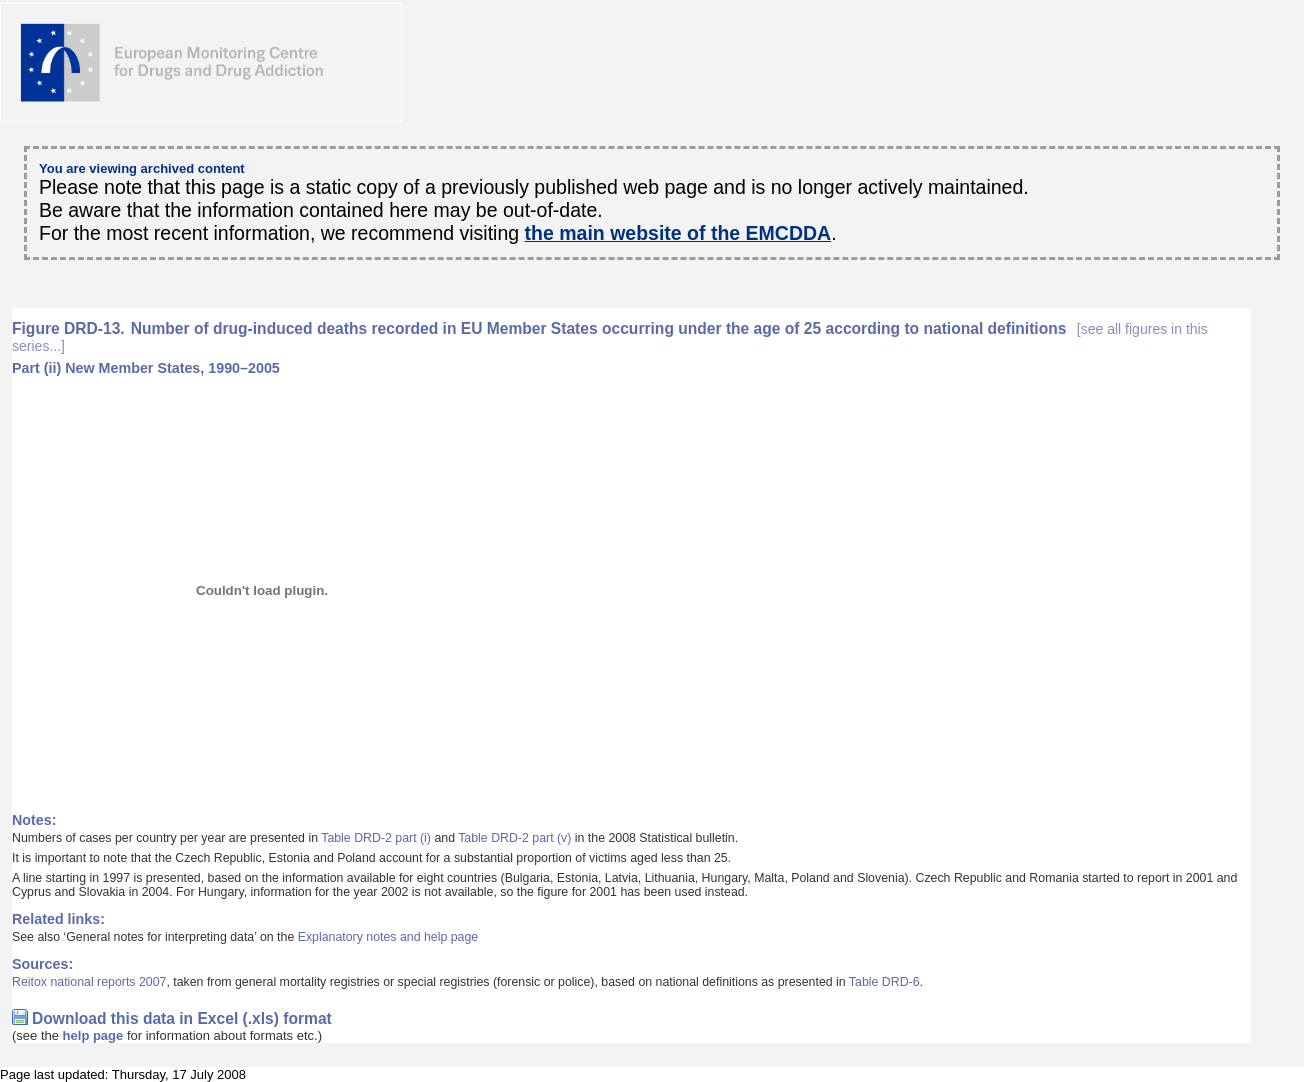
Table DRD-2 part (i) (376, 838)
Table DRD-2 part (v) (514, 838)
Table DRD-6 (884, 982)
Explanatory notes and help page (388, 937)
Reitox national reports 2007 (89, 982)
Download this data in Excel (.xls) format (182, 1018)
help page (93, 1035)
